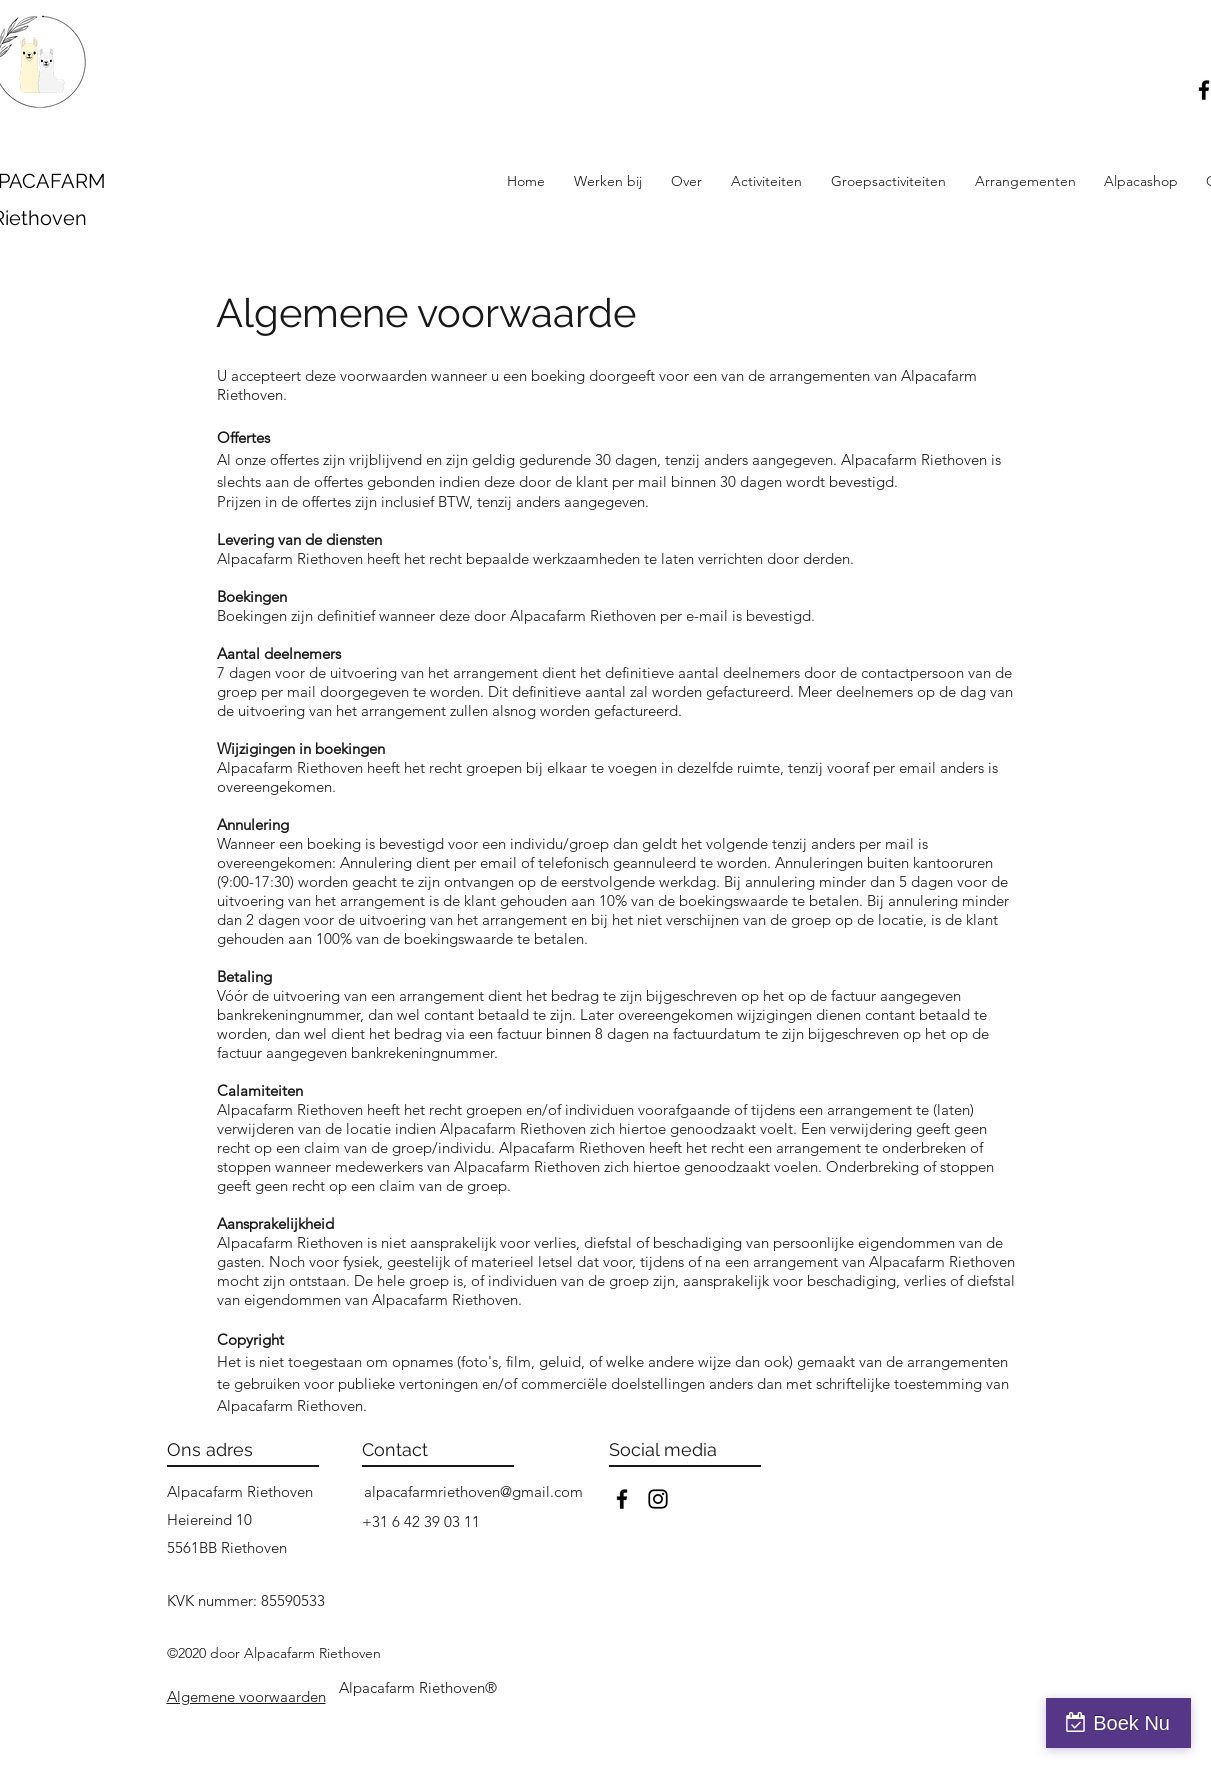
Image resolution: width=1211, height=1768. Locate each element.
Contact (395, 1449)
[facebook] (622, 1499)
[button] (767, 181)
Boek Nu (1131, 1723)
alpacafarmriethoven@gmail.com (473, 1491)
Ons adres (210, 1449)
